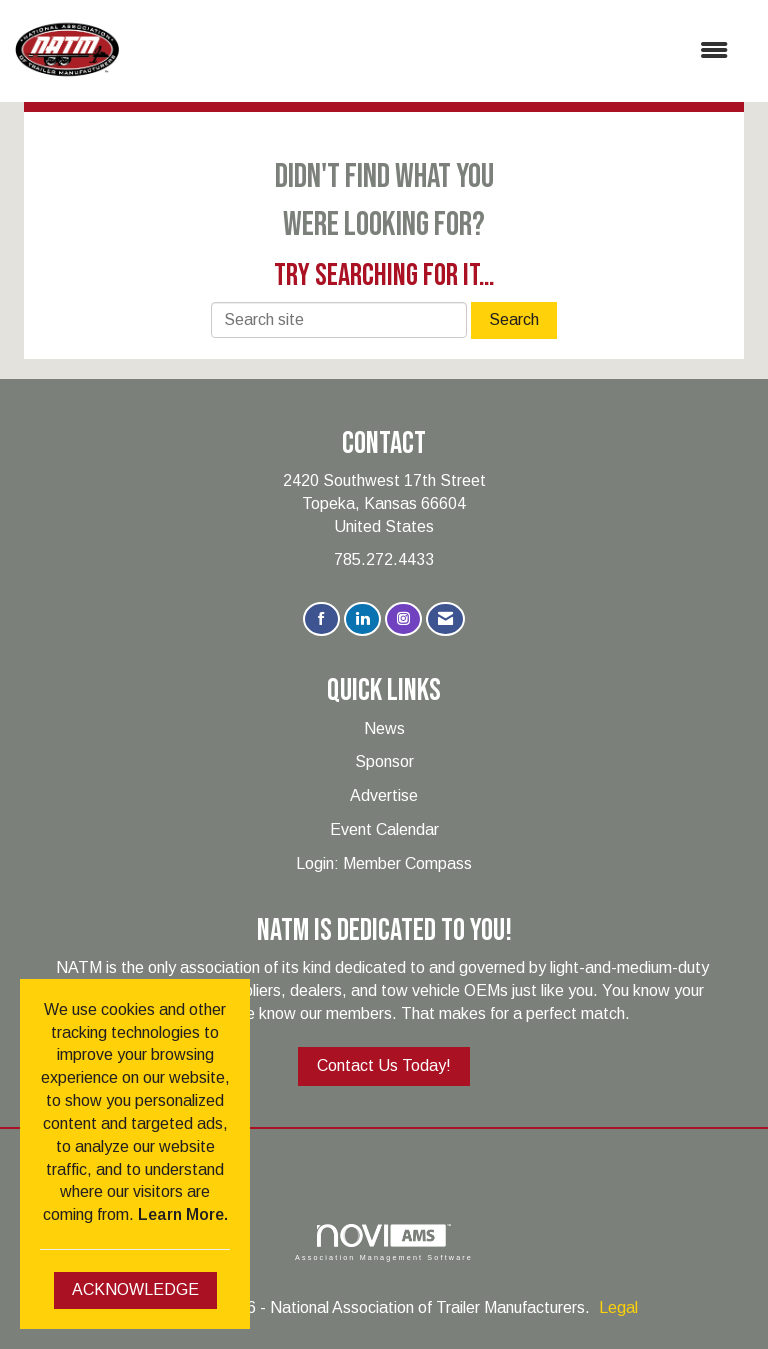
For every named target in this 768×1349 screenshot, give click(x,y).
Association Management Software (384, 1242)
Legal (618, 1307)
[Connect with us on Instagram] (403, 619)
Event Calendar (384, 829)
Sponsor (384, 761)
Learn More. (183, 1214)
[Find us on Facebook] (321, 619)
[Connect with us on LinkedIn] (362, 619)
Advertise (384, 795)
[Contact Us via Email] (445, 619)
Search (514, 319)
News (384, 728)
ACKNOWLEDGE (135, 1289)
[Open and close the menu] (433, 51)
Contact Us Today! (384, 1065)
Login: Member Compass (384, 863)
